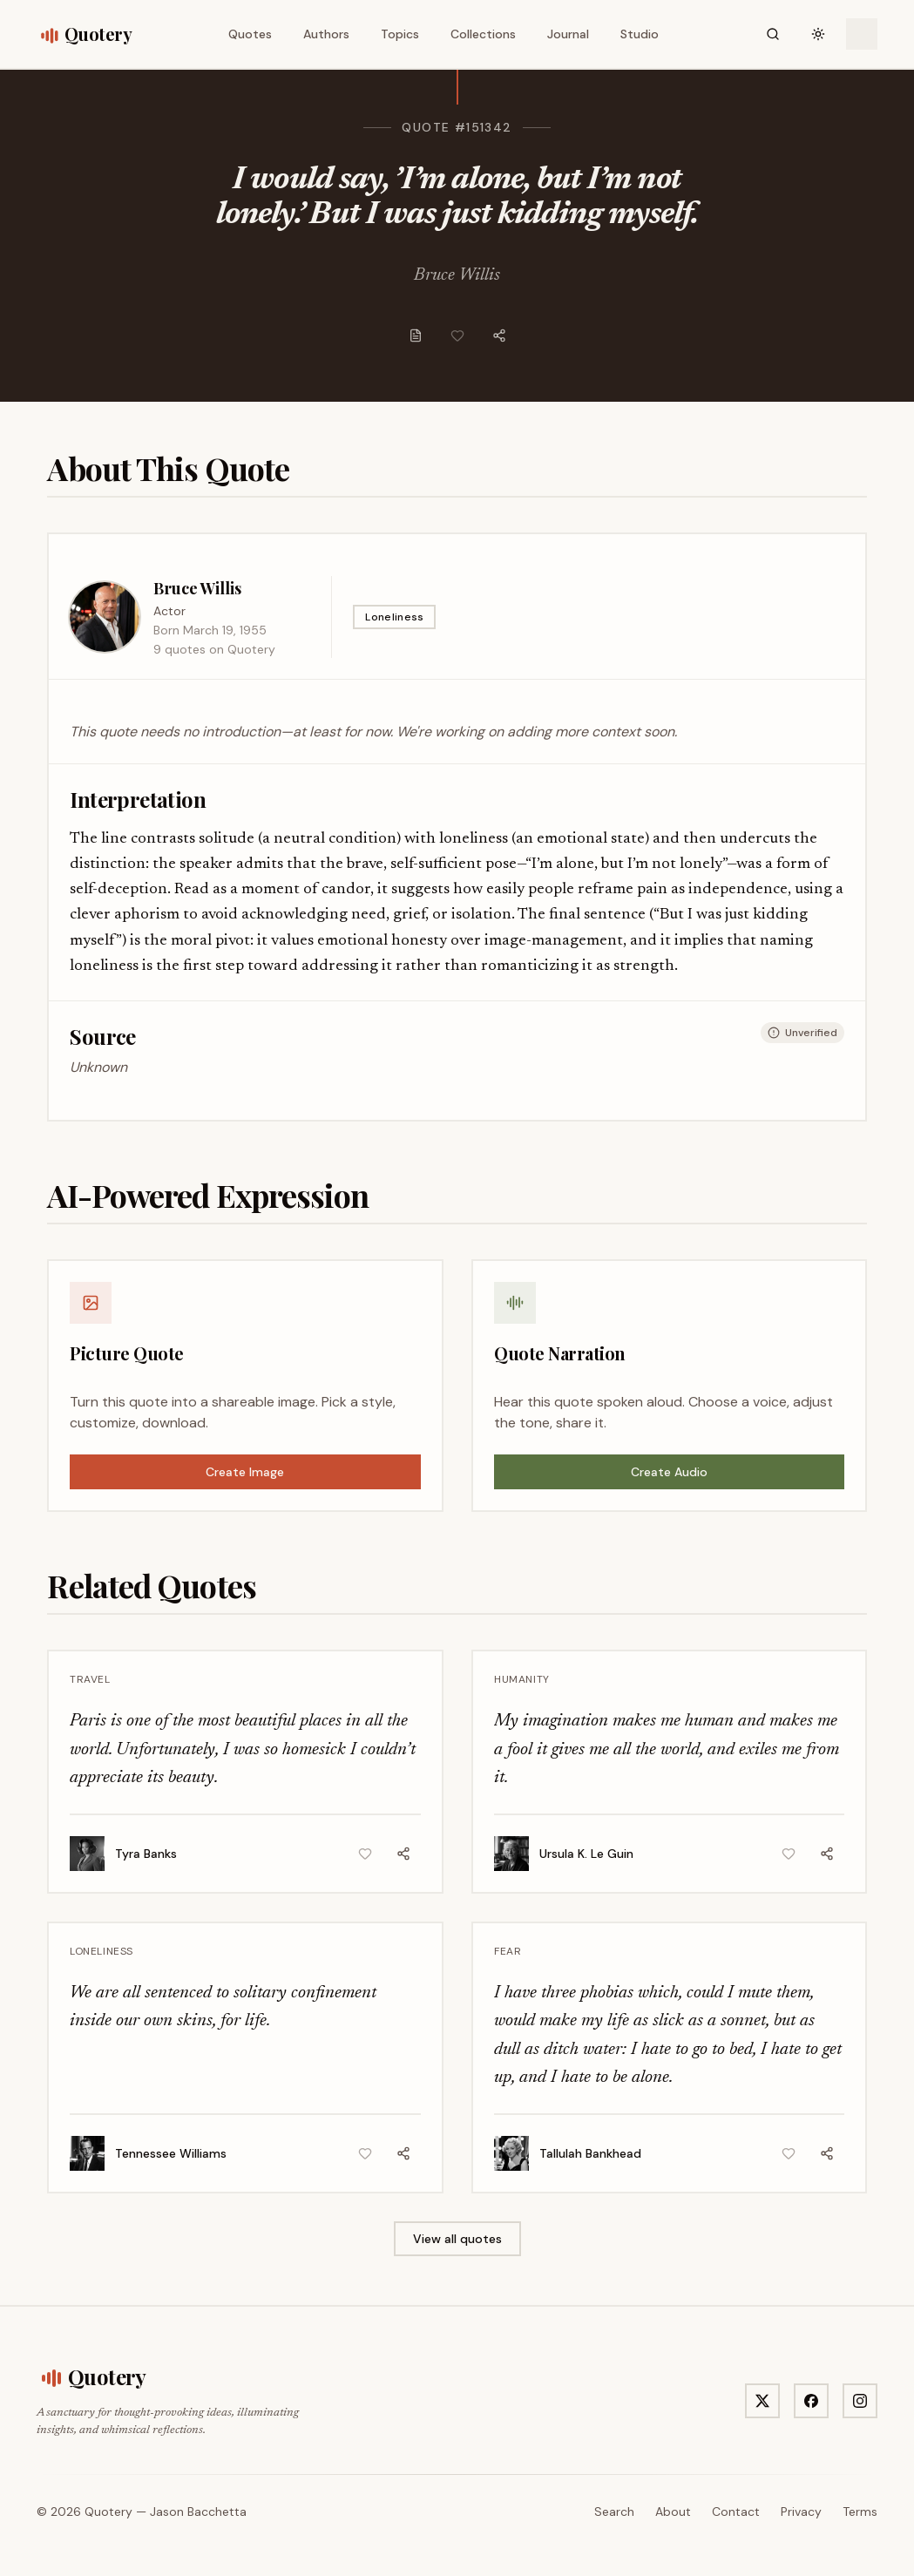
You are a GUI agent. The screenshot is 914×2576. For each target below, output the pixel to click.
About (673, 2511)
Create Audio (669, 1472)
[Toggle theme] (818, 34)
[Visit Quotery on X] (762, 2400)
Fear (507, 1951)
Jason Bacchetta (198, 2511)
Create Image (245, 1472)
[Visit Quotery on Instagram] (860, 2400)
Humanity (522, 1679)
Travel (90, 1679)
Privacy (801, 2511)
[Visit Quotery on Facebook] (811, 2400)
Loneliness (394, 617)
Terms (860, 2511)
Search (614, 2511)
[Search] (772, 34)
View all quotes (457, 2239)
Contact (736, 2511)
